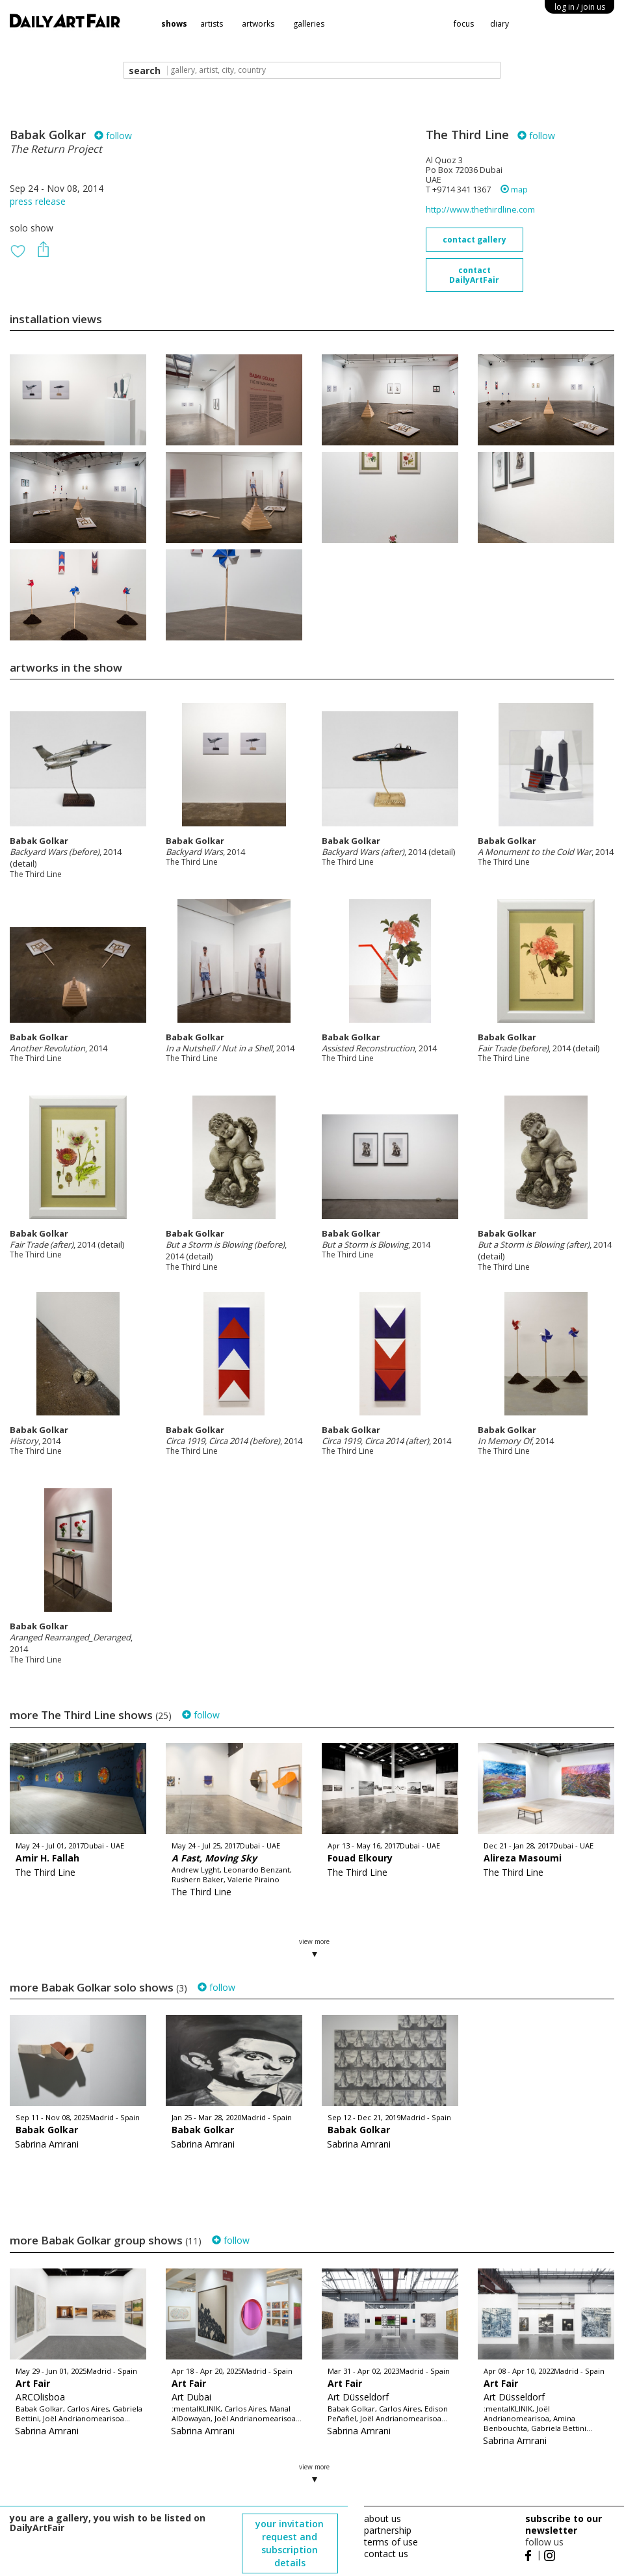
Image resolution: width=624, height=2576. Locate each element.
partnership (387, 2530)
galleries (308, 23)
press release (38, 201)
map (514, 189)
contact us (386, 2553)
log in (579, 6)
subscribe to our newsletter (563, 2524)
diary (499, 23)
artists (211, 23)
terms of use (391, 2542)
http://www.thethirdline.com (480, 209)
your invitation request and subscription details (289, 2543)
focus (464, 23)
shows (174, 23)
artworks (258, 23)
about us (382, 2518)
